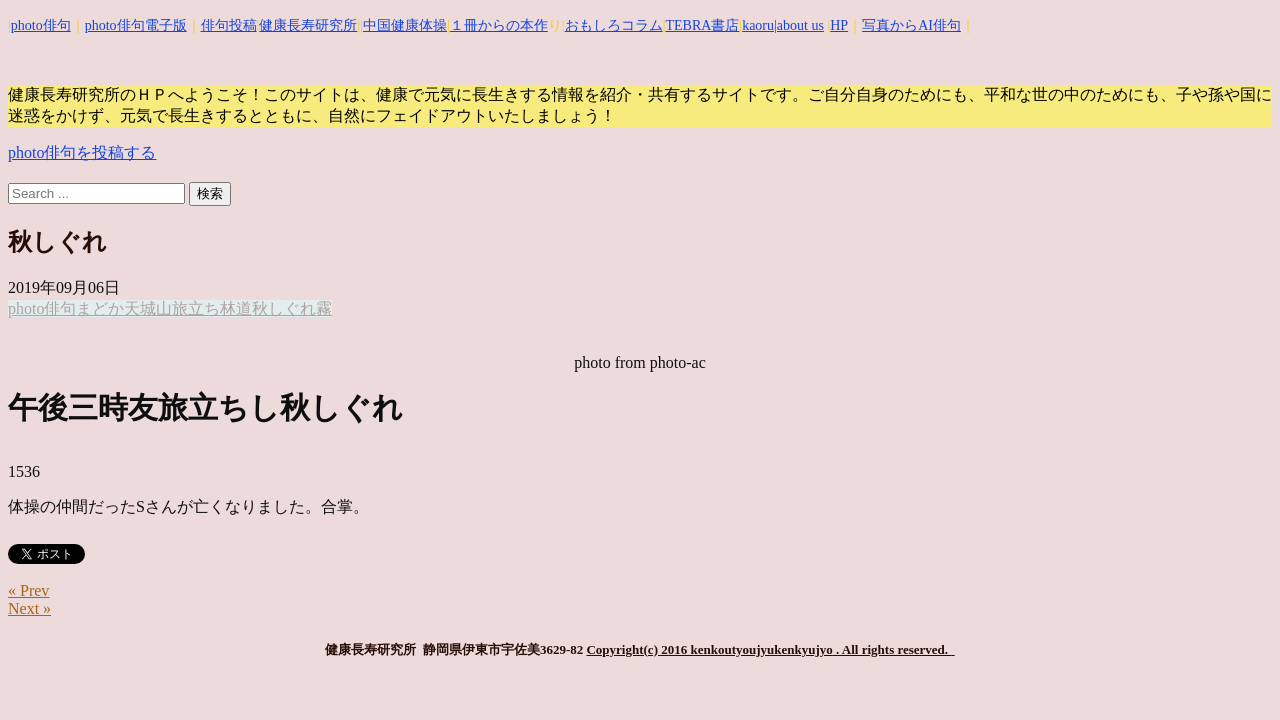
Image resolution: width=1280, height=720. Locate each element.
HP (839, 25)
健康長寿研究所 (308, 25)
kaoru (758, 25)
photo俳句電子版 (136, 25)
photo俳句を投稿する (82, 152)
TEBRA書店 (702, 25)
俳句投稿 (229, 25)
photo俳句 (41, 25)
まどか (100, 308)
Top (1232, 672)
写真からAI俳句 (911, 25)
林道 (236, 308)
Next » (29, 608)
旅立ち (196, 308)
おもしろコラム (614, 25)
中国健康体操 (405, 25)
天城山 (148, 308)
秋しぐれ (284, 308)
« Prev (28, 590)
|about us (799, 25)
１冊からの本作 (499, 25)
